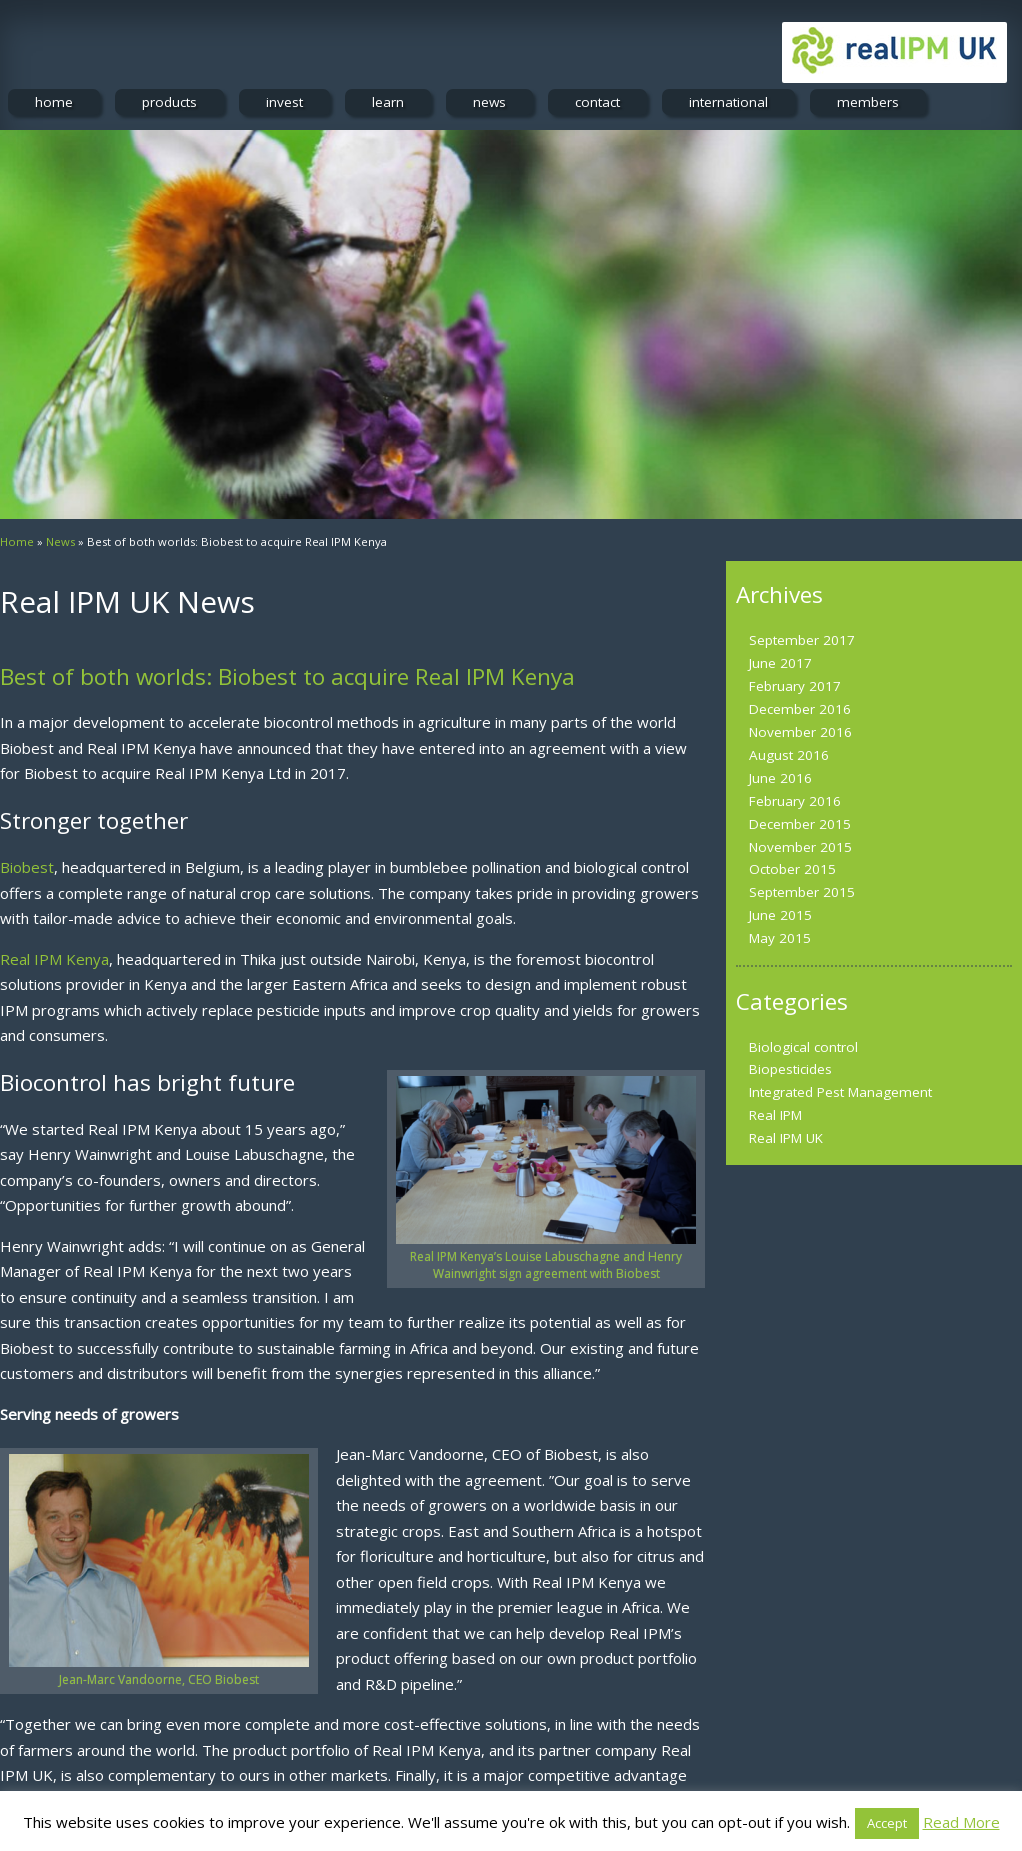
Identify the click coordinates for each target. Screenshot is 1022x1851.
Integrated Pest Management (840, 1092)
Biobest (27, 867)
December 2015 (800, 824)
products (169, 102)
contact (597, 102)
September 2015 (802, 892)
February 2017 (795, 686)
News (60, 541)
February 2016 (795, 801)
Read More (961, 1822)
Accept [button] (887, 1823)
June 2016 (780, 778)
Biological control (803, 1047)
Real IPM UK (786, 1138)
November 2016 (800, 732)
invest (284, 102)
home (54, 102)
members (868, 102)
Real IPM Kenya (54, 959)
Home (17, 541)
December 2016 (800, 709)
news (489, 102)
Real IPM (775, 1115)
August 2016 (789, 755)
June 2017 (780, 663)
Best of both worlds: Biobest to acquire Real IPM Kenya (287, 676)
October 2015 (792, 869)
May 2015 (780, 938)
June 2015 (780, 915)
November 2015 (800, 847)
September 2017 (802, 640)
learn (388, 102)
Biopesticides (790, 1069)
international (728, 102)
